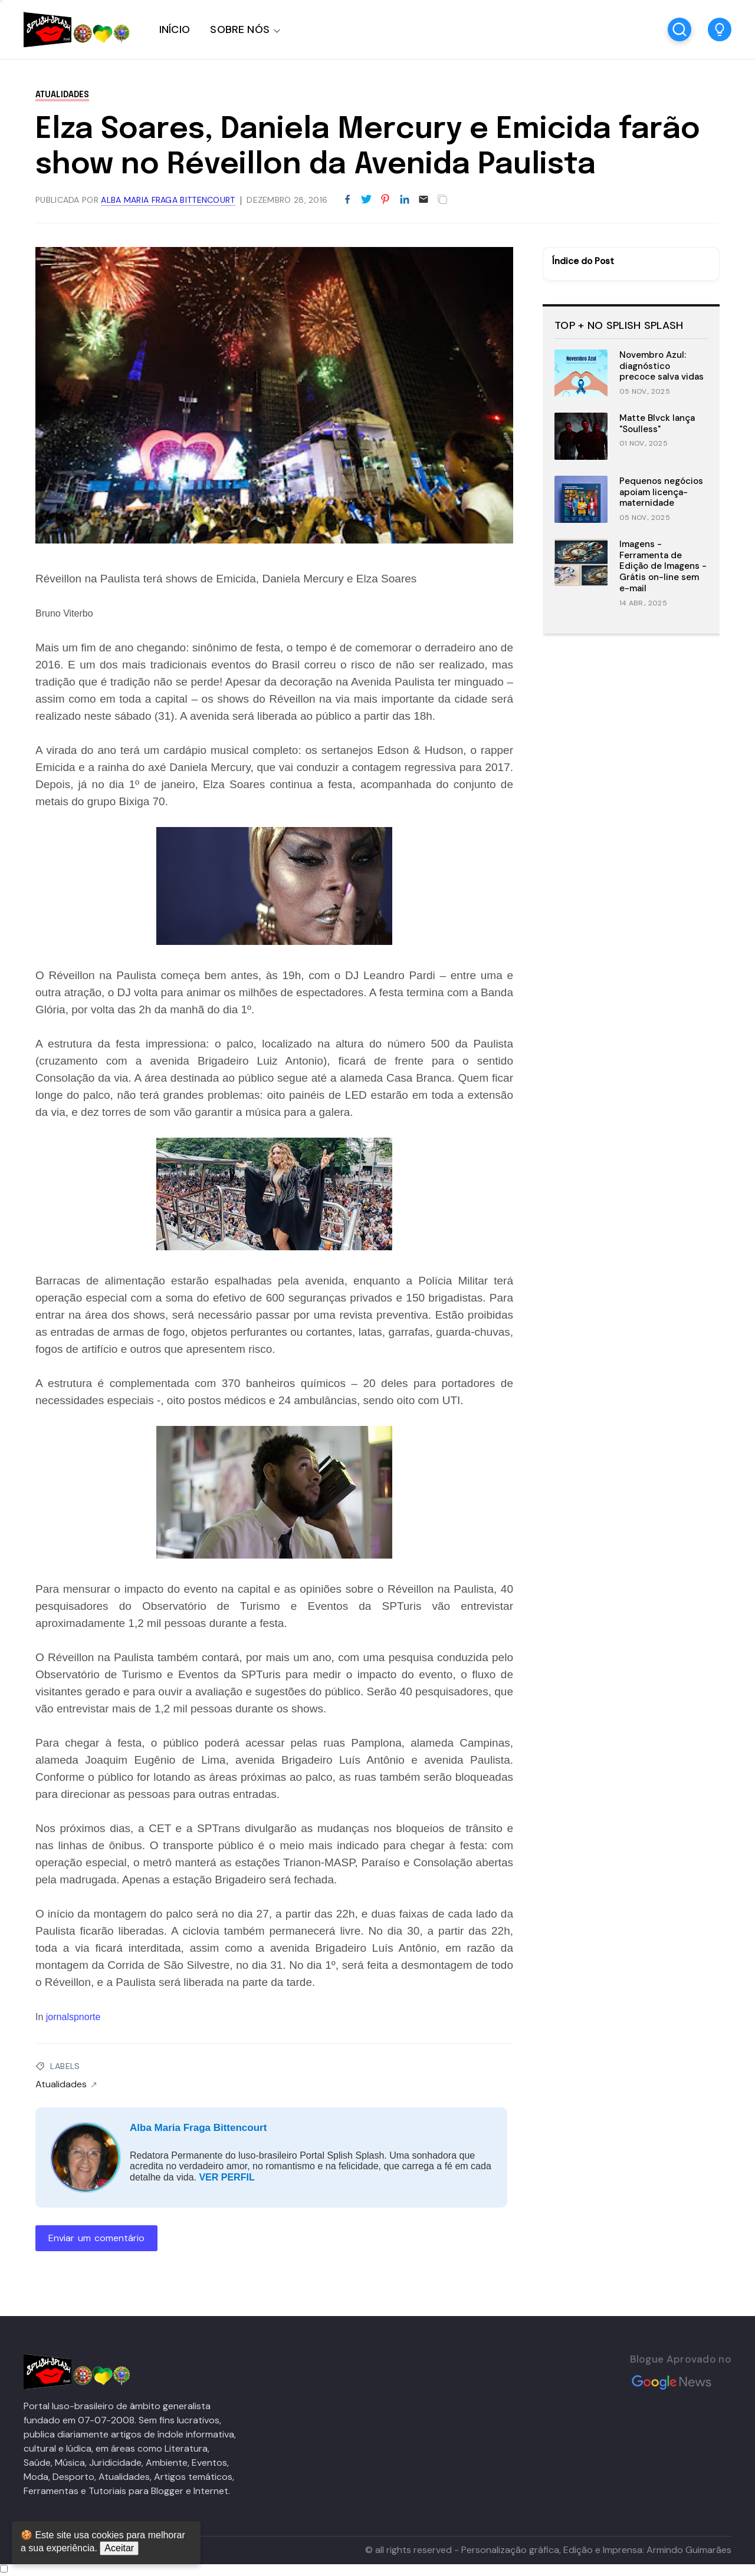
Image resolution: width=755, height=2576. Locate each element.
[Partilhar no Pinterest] (385, 200)
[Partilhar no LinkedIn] (404, 200)
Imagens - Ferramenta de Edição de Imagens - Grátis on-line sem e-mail (663, 566)
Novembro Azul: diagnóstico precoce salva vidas (661, 366)
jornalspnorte (73, 2017)
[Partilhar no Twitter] (366, 200)
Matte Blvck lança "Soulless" (657, 423)
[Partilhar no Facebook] (347, 200)
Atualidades (62, 95)
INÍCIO (174, 29)
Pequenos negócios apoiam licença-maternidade (661, 492)
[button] (719, 29)
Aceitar (119, 2548)
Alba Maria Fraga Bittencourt (198, 2127)
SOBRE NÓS (240, 29)
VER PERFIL (226, 2177)
